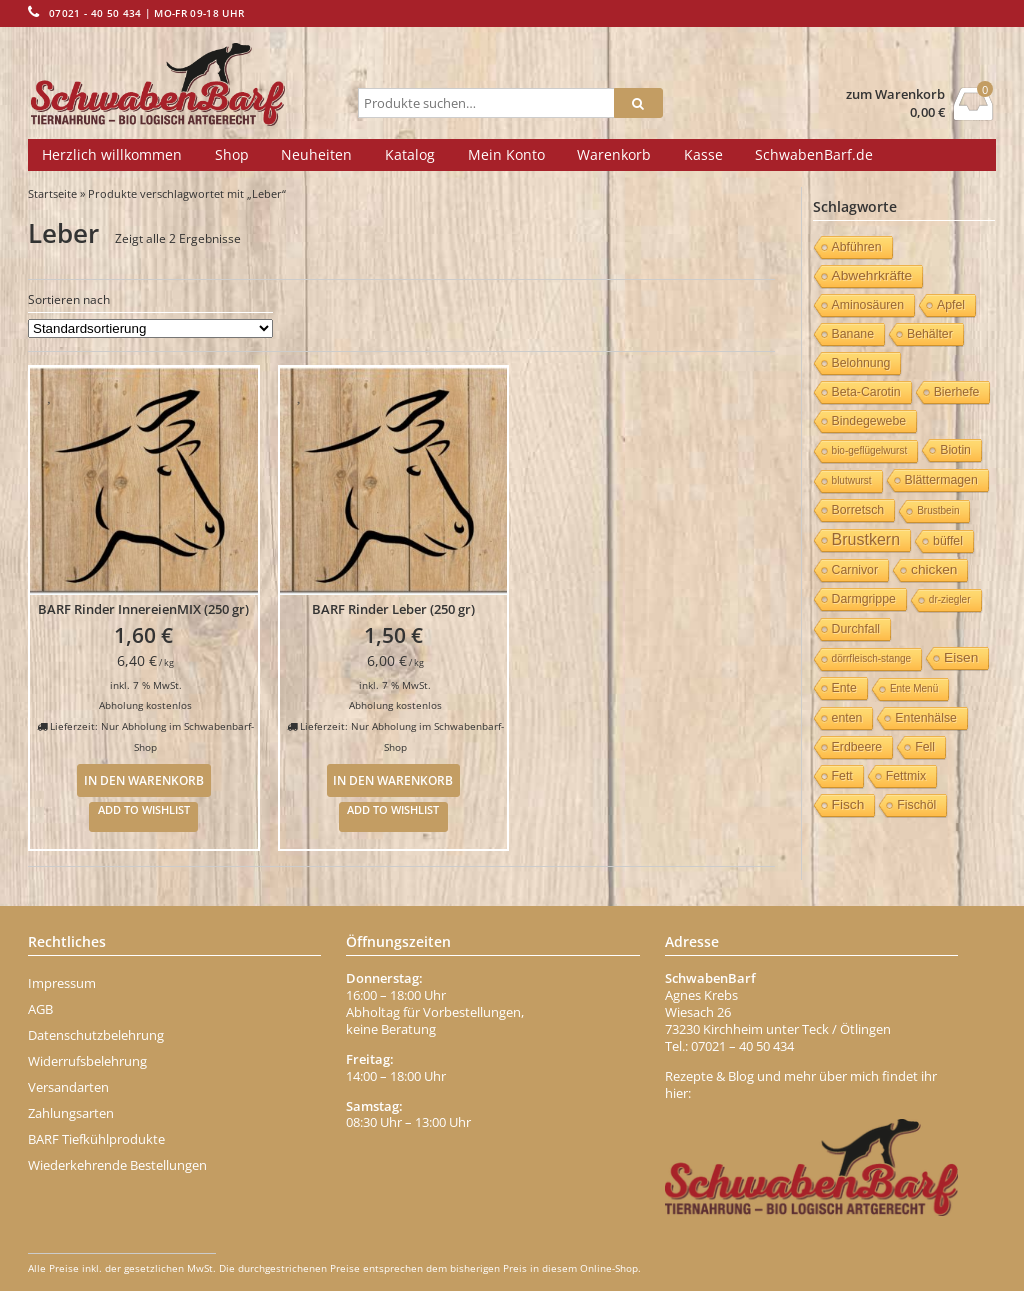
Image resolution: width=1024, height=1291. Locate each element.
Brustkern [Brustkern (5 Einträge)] (866, 539)
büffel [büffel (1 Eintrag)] (948, 541)
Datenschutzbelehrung (96, 1035)
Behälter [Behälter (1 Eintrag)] (930, 334)
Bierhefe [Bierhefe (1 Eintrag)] (957, 392)
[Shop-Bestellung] (150, 328)
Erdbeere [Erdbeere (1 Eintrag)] (857, 747)
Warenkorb (614, 154)
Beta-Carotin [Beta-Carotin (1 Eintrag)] (866, 392)
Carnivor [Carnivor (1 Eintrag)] (855, 570)
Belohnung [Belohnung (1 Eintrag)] (861, 363)
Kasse (703, 154)
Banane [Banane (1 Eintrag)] (853, 334)
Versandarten (68, 1087)
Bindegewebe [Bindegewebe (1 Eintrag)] (869, 421)
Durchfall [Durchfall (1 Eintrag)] (856, 629)
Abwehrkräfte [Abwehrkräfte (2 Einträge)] (872, 275)
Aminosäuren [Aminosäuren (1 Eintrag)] (868, 305)
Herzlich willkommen (112, 154)
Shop (232, 154)
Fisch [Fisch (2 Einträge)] (848, 804)
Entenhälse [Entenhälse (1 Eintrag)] (926, 718)
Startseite (52, 193)
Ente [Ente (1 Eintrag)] (844, 688)
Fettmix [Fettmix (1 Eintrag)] (906, 776)
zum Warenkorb (895, 94)
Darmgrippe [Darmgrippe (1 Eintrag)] (864, 599)
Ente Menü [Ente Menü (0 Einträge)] (914, 688)
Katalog (410, 154)
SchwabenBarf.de (814, 154)
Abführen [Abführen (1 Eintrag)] (857, 247)
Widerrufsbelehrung (87, 1061)
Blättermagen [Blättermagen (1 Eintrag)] (941, 480)
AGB (40, 1009)
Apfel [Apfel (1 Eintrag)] (951, 305)
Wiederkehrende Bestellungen (117, 1165)
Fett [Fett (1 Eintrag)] (842, 776)
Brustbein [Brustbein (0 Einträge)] (938, 510)
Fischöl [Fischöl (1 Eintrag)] (916, 805)
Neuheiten (316, 154)
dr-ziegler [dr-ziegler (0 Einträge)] (950, 599)
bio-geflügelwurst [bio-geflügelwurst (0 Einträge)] (870, 450)
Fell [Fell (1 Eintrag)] (925, 747)
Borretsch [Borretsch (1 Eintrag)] (858, 510)
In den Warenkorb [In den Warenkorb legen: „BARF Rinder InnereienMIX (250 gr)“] (144, 780)
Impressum (62, 983)
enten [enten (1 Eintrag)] (847, 718)
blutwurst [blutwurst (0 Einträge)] (852, 480)
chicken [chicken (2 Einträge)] (934, 569)
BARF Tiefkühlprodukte (96, 1139)
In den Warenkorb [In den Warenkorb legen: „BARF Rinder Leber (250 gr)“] (393, 780)
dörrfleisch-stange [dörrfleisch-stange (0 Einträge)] (871, 658)
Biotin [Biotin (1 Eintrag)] (955, 450)
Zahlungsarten (71, 1113)
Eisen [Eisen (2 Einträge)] (961, 657)
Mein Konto (506, 154)
